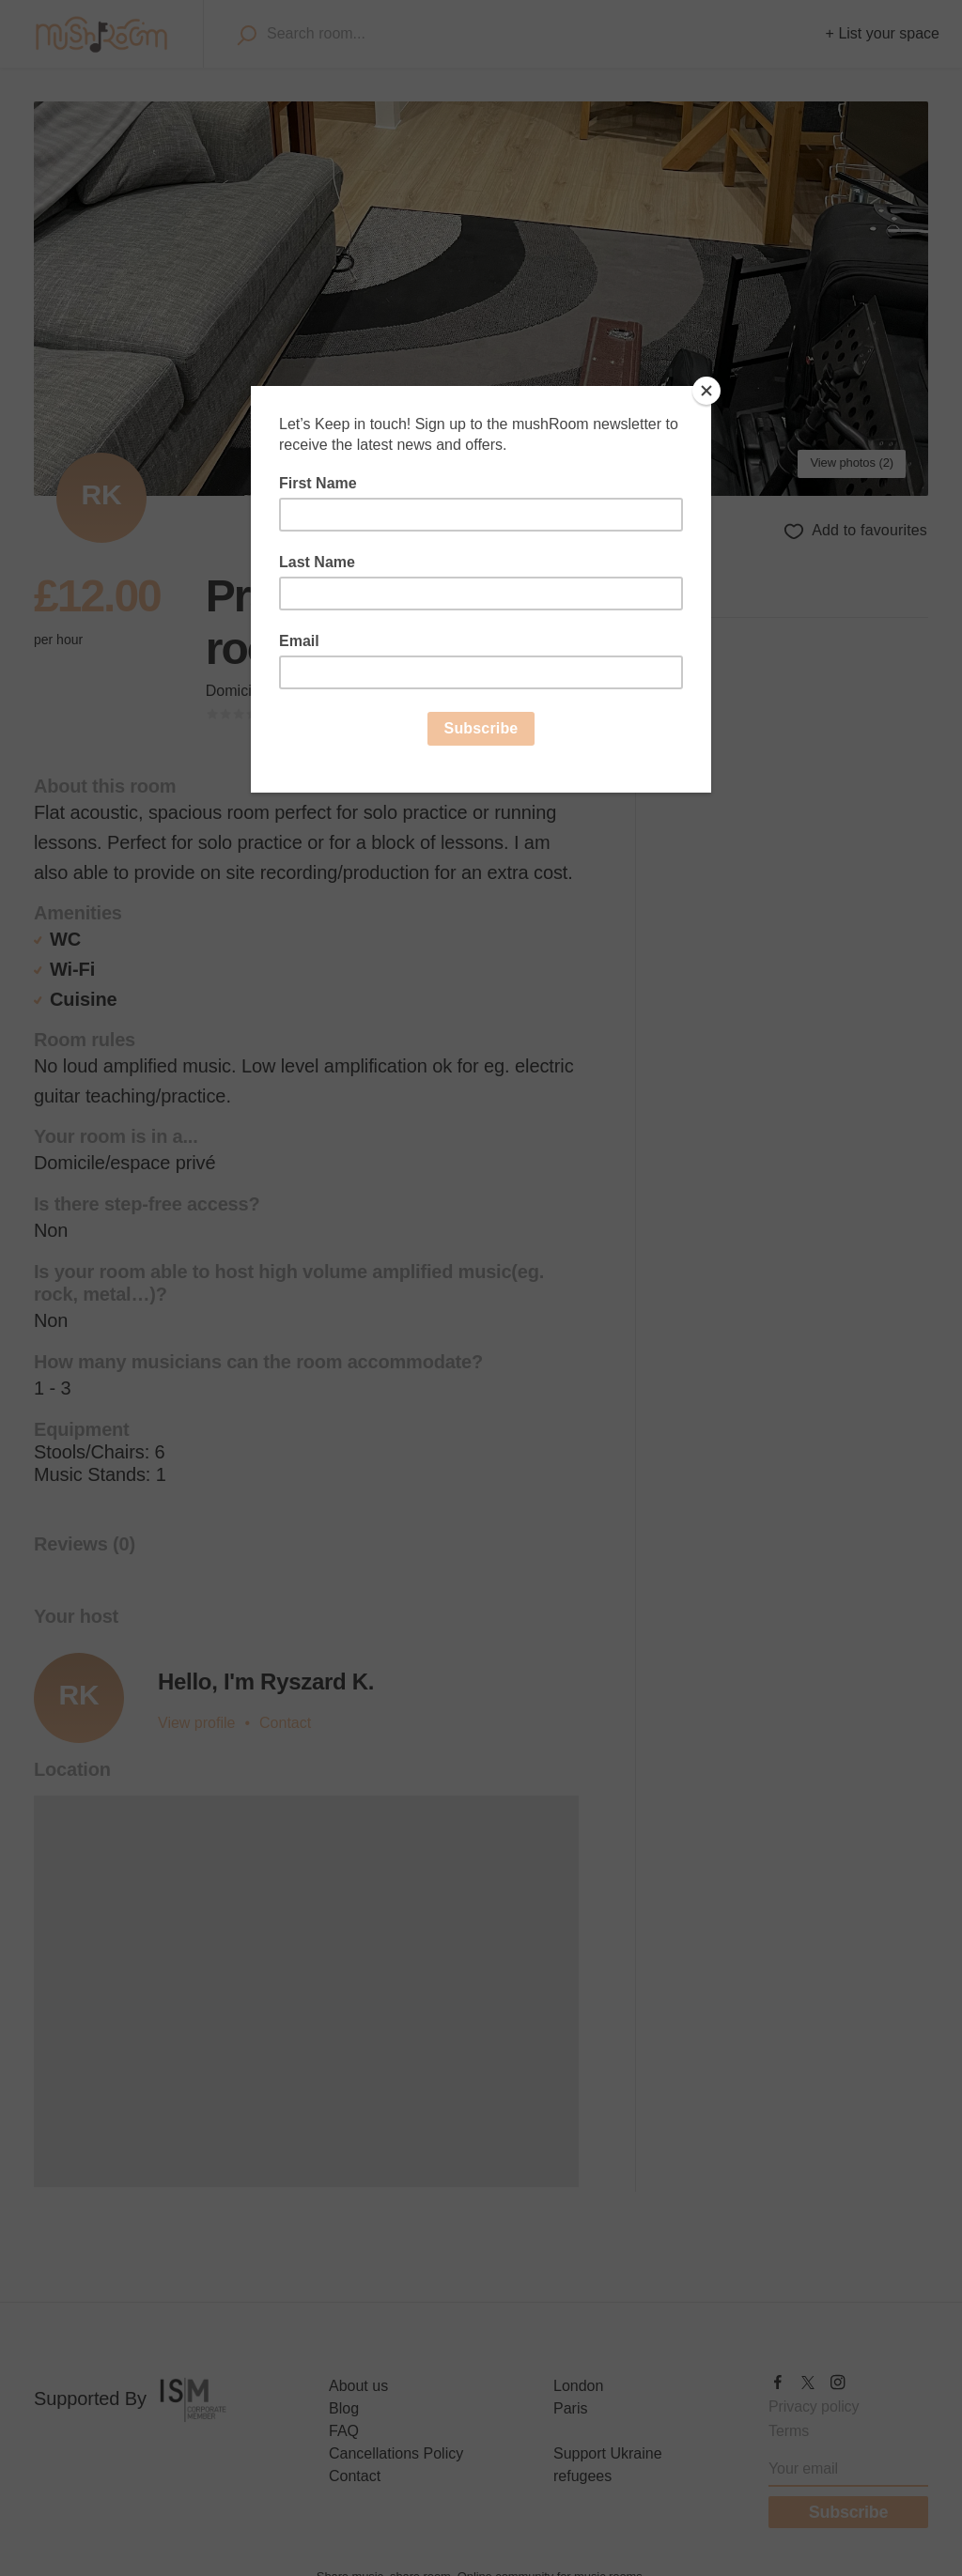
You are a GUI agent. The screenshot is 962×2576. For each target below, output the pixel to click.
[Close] (706, 391)
